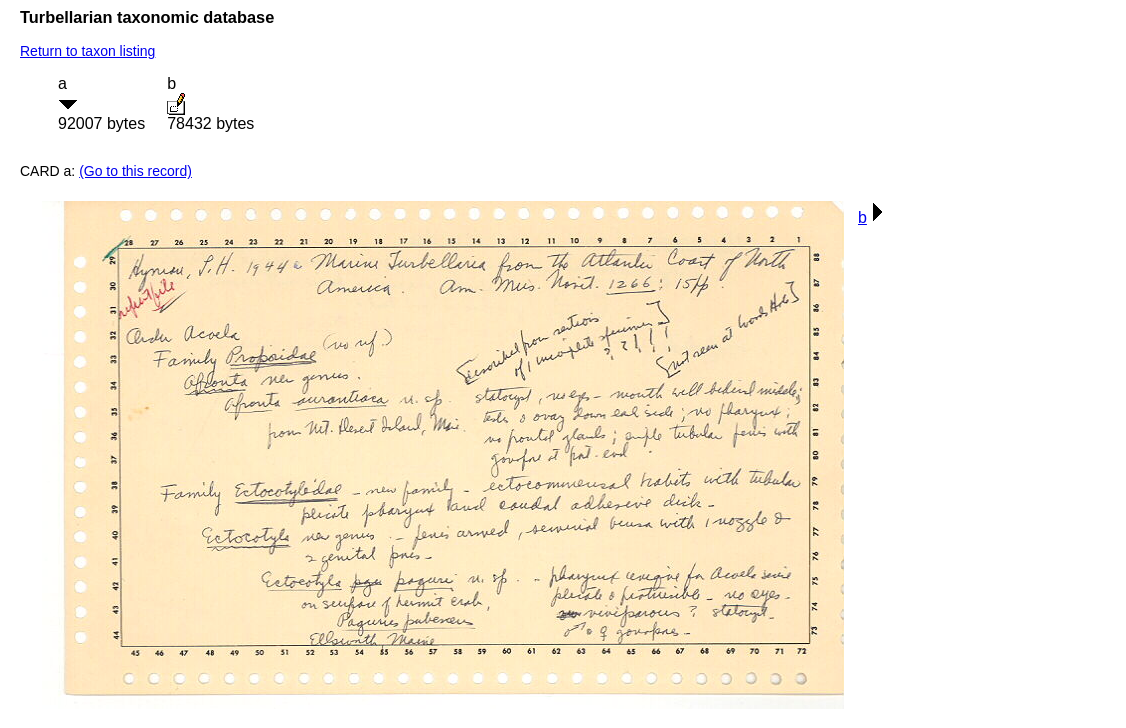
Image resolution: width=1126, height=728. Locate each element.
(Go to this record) (135, 171)
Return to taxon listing (87, 51)
